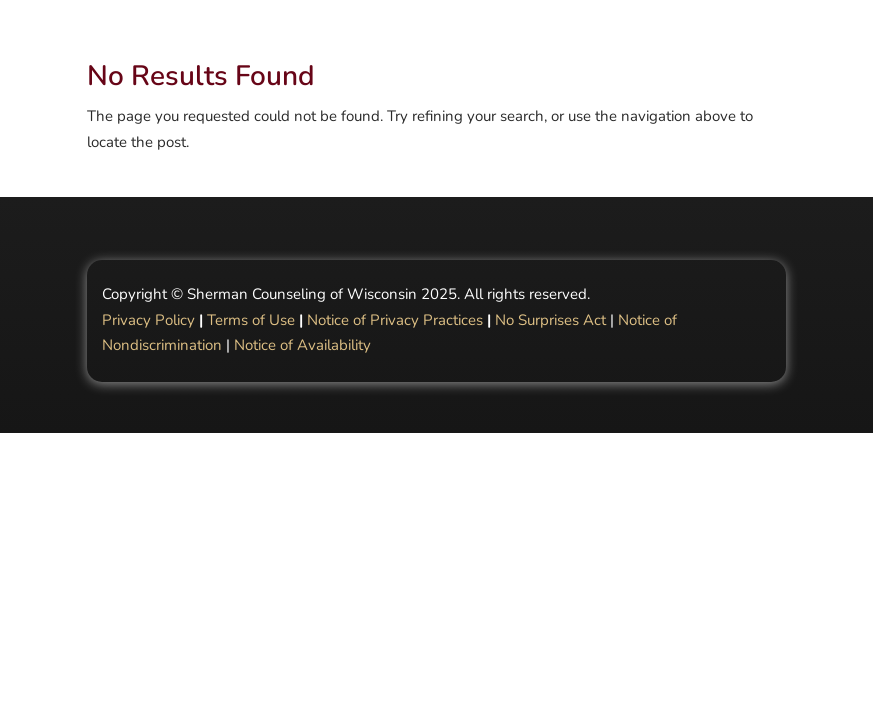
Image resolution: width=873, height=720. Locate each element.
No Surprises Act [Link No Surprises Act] (550, 320)
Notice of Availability (302, 345)
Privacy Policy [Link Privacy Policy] (148, 320)
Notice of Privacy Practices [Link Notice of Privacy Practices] (395, 320)
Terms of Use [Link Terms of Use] (251, 320)
